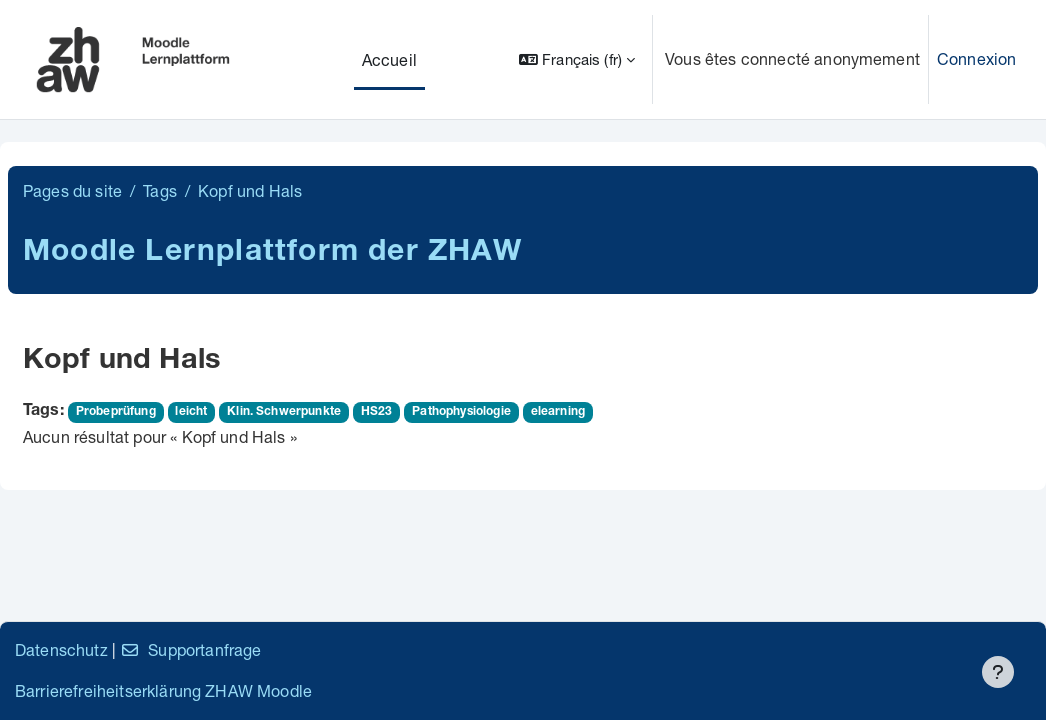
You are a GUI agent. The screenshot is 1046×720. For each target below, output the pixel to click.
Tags (160, 190)
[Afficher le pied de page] (998, 672)
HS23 (377, 412)
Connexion (976, 58)
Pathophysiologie (461, 412)
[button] (577, 59)
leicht (191, 412)
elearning (558, 412)
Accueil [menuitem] (389, 59)
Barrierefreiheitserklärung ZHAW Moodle (163, 690)
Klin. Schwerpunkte (284, 412)
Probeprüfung (116, 412)
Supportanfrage (190, 649)
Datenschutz (61, 649)
